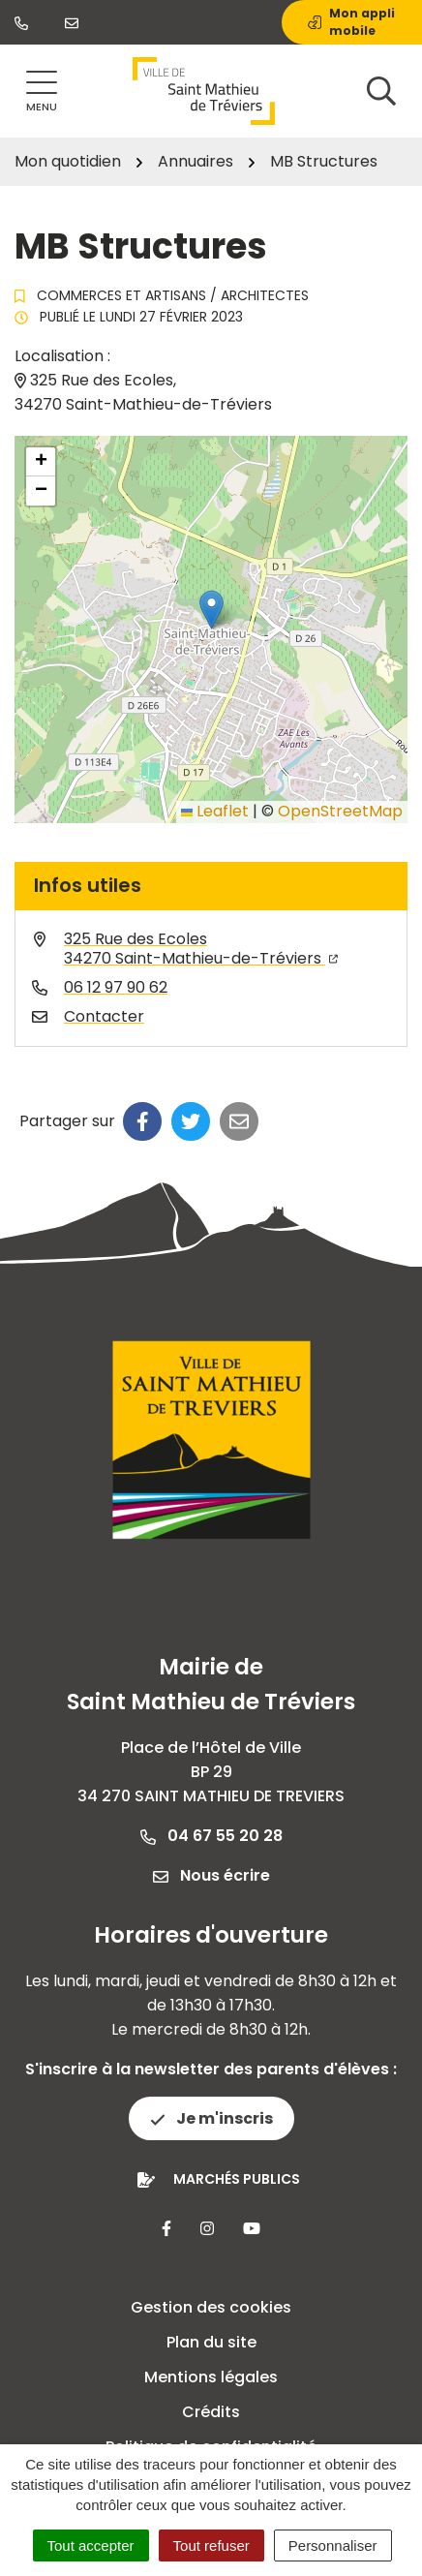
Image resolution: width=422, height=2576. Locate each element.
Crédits (211, 2412)
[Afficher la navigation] (42, 91)
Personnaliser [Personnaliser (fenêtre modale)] (332, 2545)
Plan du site (211, 2342)
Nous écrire (211, 1875)
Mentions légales (211, 2377)
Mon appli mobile (351, 22)
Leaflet (215, 811)
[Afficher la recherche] (381, 91)
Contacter (104, 1016)
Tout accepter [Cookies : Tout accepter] (91, 2545)
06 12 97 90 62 (115, 987)
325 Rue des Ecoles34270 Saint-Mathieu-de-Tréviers (201, 948)
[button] (211, 609)
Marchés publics (236, 2179)
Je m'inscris (211, 2118)
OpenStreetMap (340, 811)
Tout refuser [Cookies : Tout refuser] (211, 2545)
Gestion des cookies (211, 2307)
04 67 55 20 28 (211, 1836)
